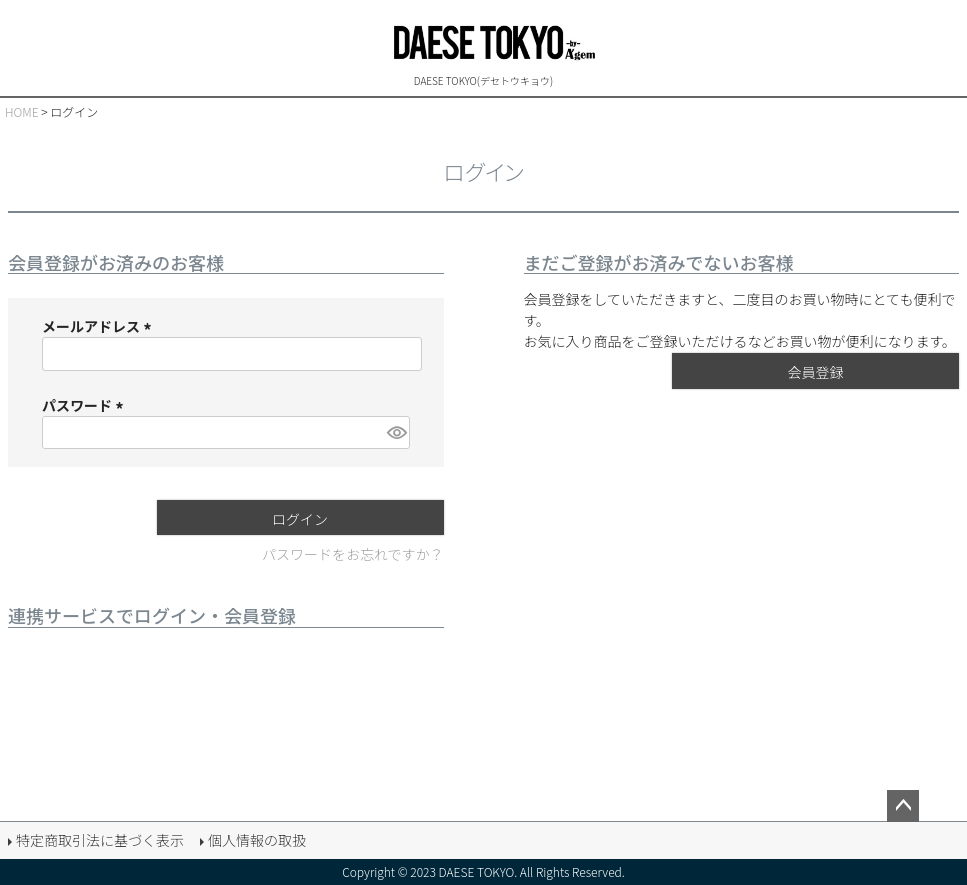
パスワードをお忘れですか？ (353, 554)
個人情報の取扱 (257, 840)
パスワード (85, 405)
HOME (22, 111)
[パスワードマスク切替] (395, 432)
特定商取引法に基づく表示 (100, 840)
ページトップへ (903, 806)
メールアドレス (99, 326)
